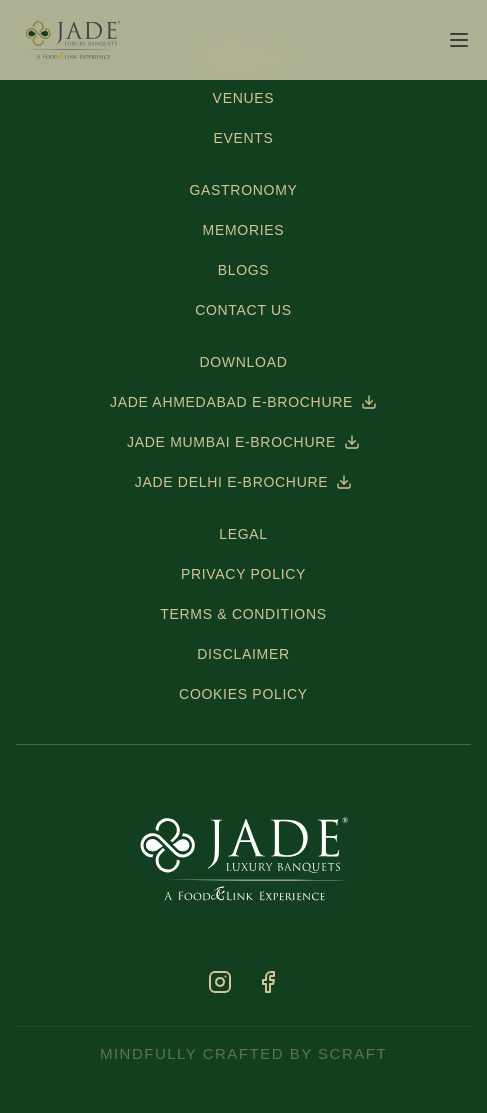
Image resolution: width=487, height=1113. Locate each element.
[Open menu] (459, 40)
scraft (352, 1053)
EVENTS (243, 138)
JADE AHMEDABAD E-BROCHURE (243, 402)
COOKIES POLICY (243, 694)
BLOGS (244, 270)
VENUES (244, 98)
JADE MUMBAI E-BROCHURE (243, 442)
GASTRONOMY (243, 190)
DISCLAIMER (243, 654)
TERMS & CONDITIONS (243, 614)
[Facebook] (268, 982)
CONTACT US (243, 310)
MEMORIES (244, 230)
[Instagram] (220, 982)
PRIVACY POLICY (243, 574)
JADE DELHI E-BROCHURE (244, 482)
